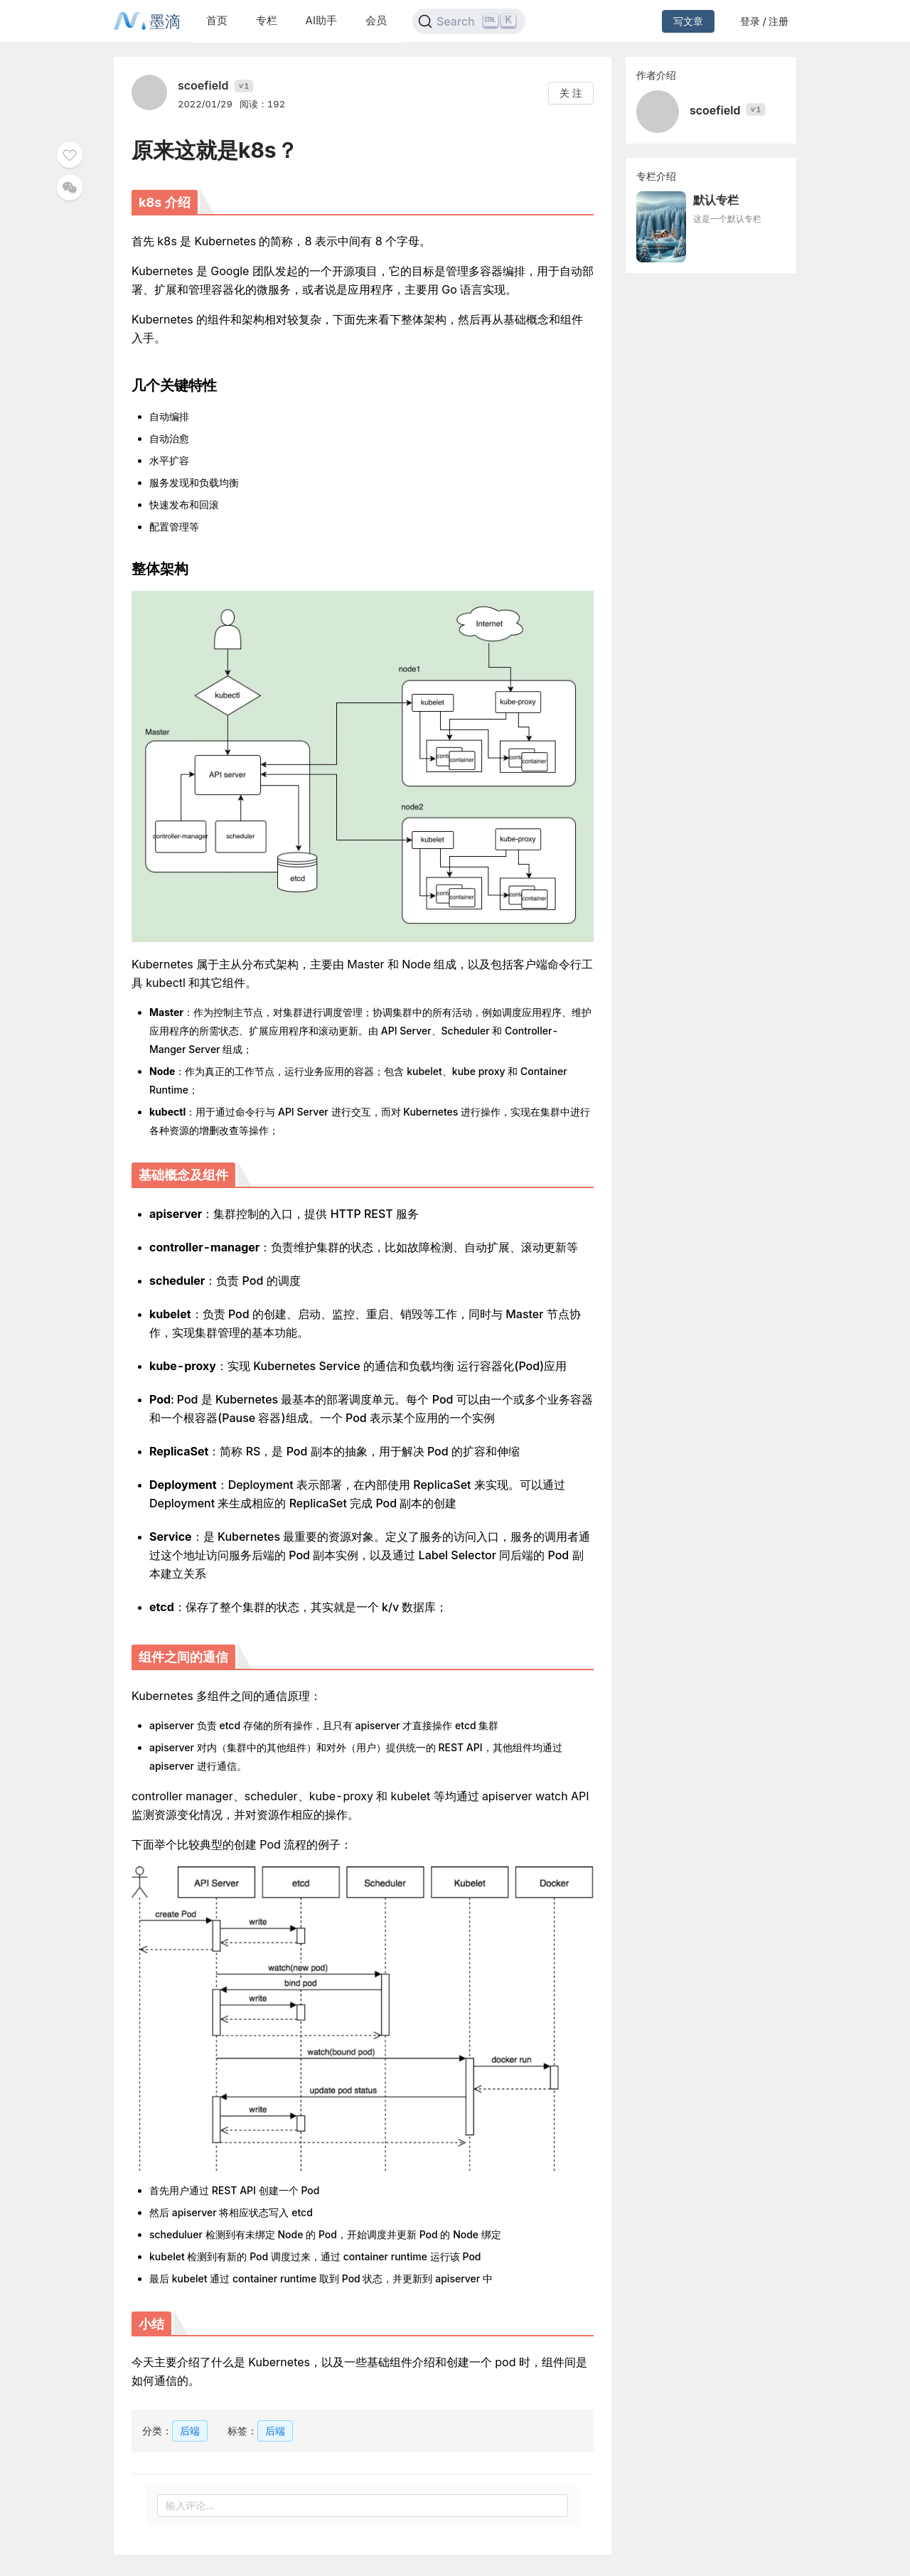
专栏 (266, 20)
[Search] (468, 21)
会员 (376, 20)
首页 (217, 20)
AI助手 (321, 20)
